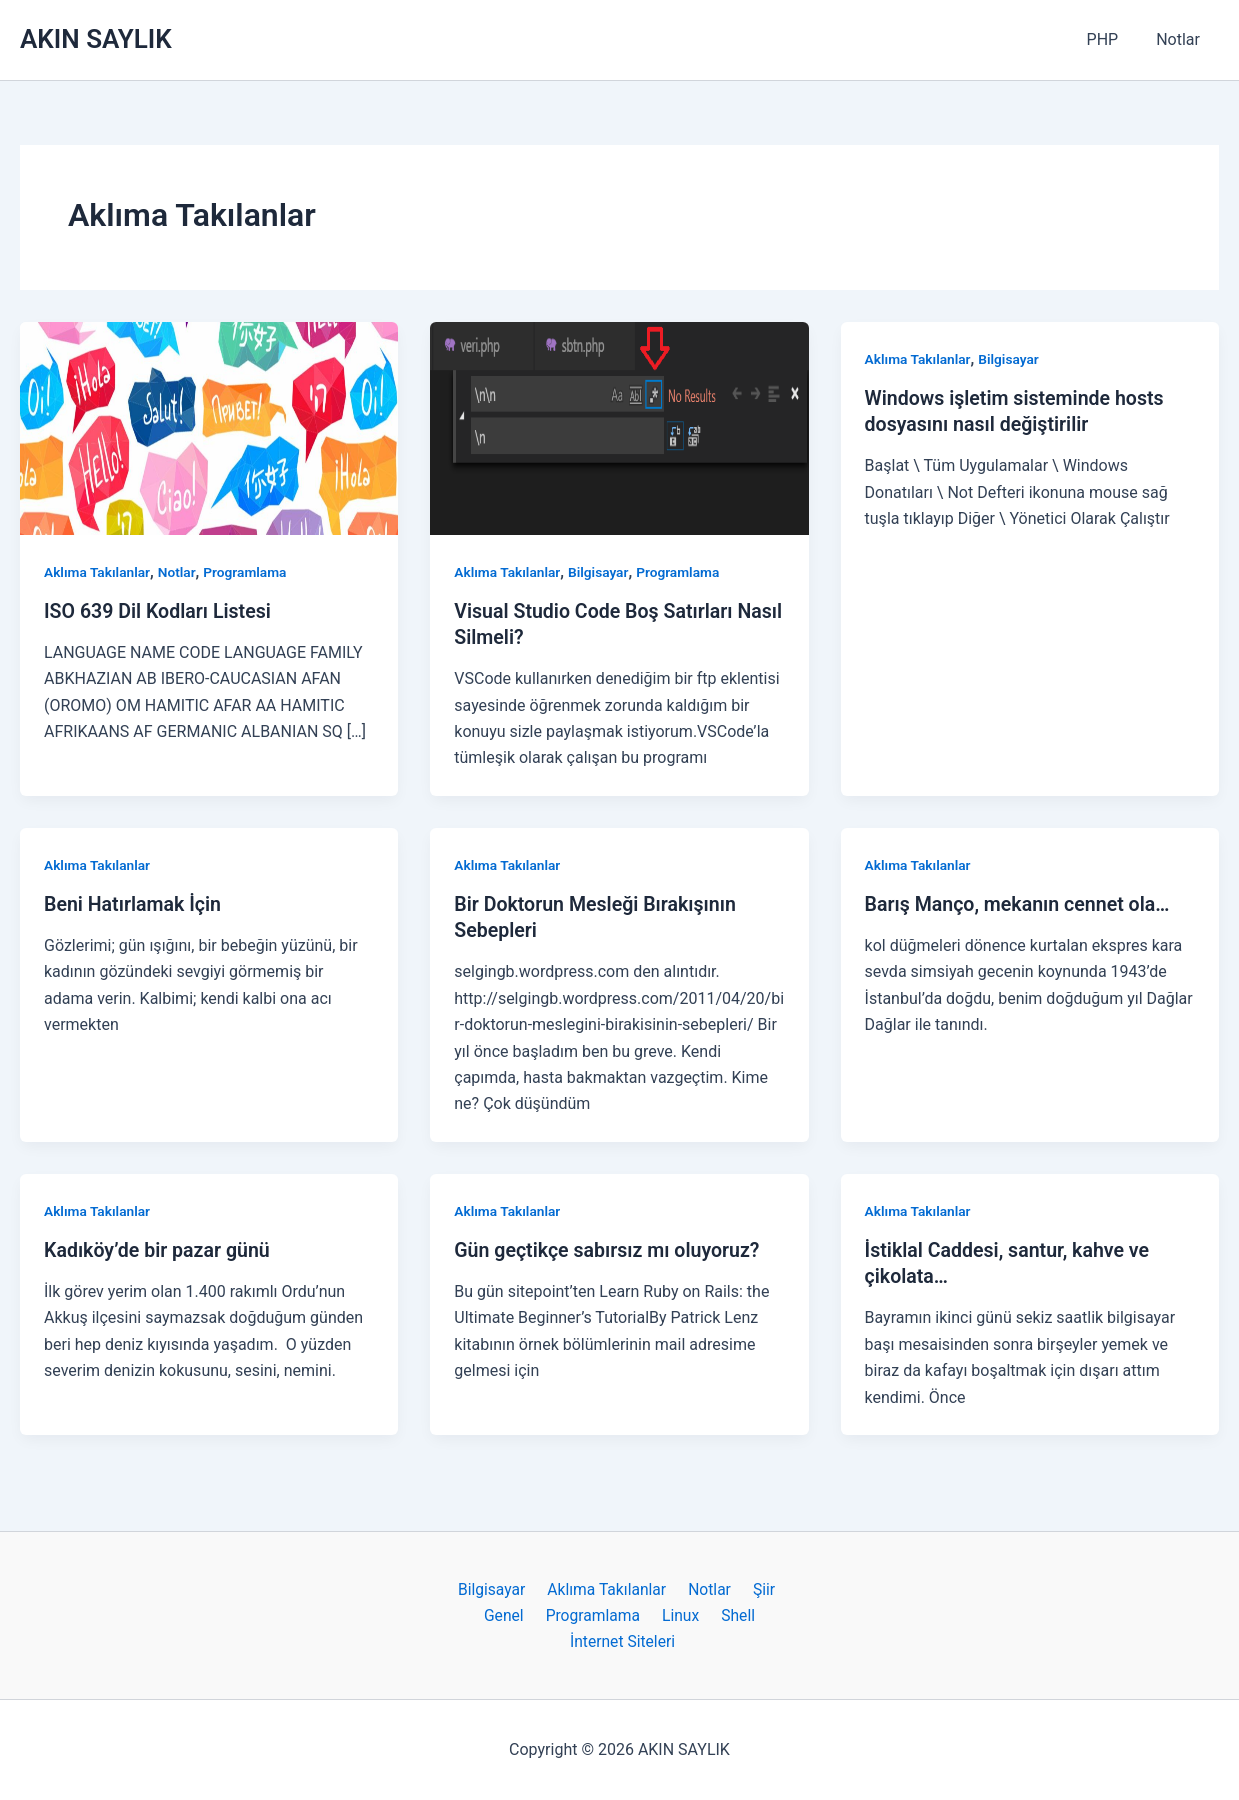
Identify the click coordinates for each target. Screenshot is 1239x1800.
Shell (731, 1613)
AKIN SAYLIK (96, 39)
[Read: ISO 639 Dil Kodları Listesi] (209, 426)
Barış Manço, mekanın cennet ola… (1021, 903)
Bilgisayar (601, 572)
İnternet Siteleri (624, 1640)
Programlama (249, 572)
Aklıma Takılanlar (98, 572)
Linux (679, 1613)
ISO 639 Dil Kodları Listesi (160, 611)
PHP (1112, 39)
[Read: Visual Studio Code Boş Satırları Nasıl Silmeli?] (619, 426)
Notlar (1181, 39)
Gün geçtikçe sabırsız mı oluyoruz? (610, 1248)
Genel (511, 1613)
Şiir (756, 1587)
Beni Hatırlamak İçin (134, 903)
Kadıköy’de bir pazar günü (159, 1248)
